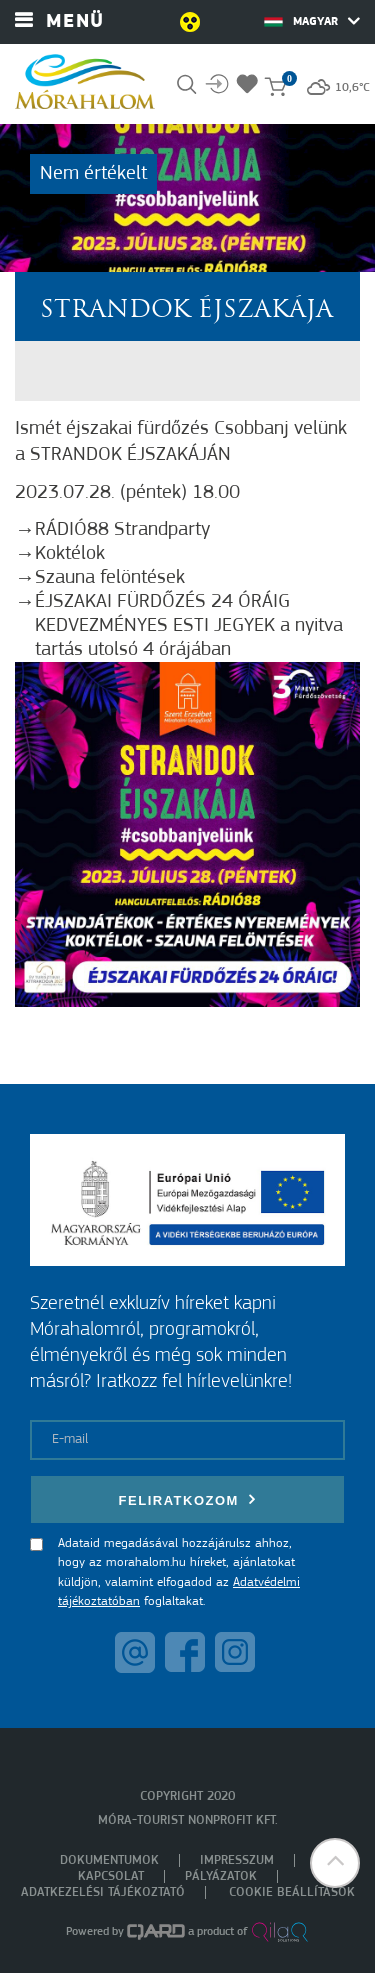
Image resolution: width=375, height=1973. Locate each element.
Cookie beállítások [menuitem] (292, 1892)
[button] (335, 1863)
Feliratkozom (188, 1499)
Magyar (312, 21)
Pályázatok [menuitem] (221, 1876)
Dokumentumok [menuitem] (109, 1860)
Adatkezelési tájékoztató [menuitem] (103, 1892)
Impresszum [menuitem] (237, 1860)
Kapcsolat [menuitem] (111, 1876)
